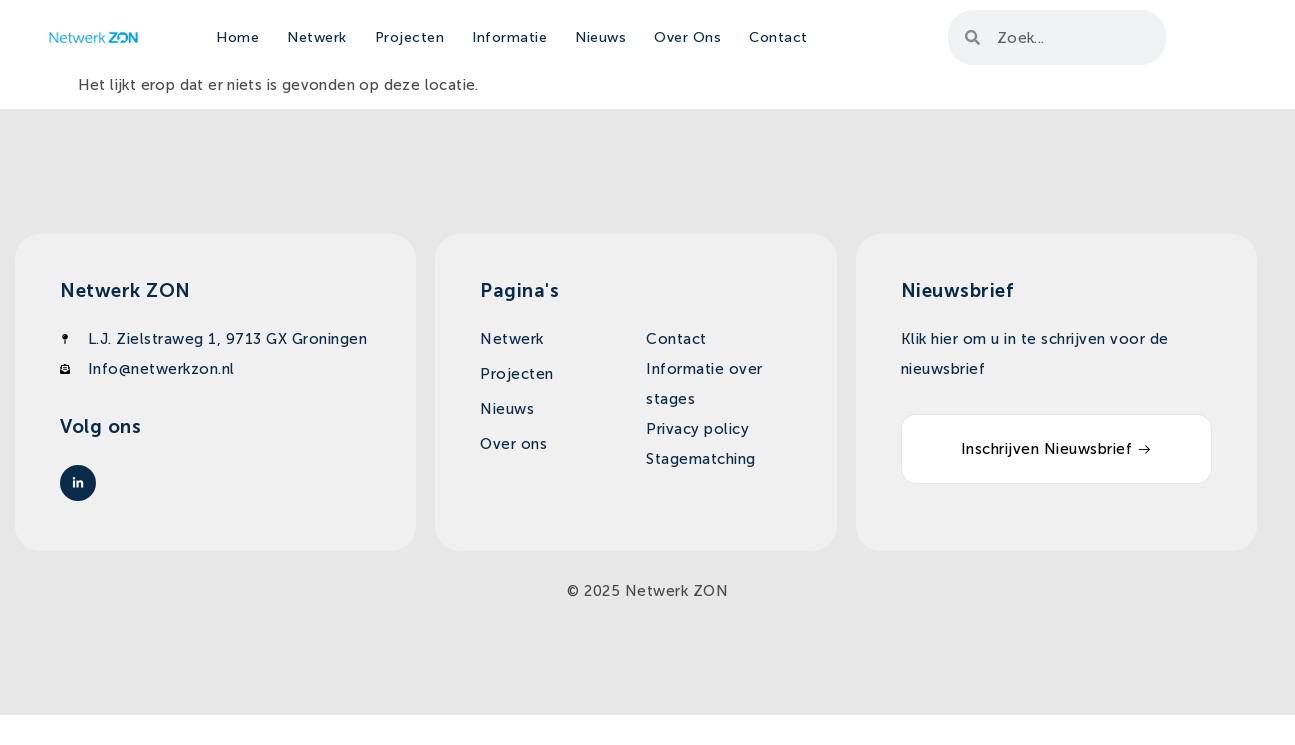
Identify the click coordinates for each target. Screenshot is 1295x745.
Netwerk (317, 37)
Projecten (410, 37)
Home (237, 37)
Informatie (509, 37)
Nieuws (600, 37)
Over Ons (687, 37)
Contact (778, 37)
